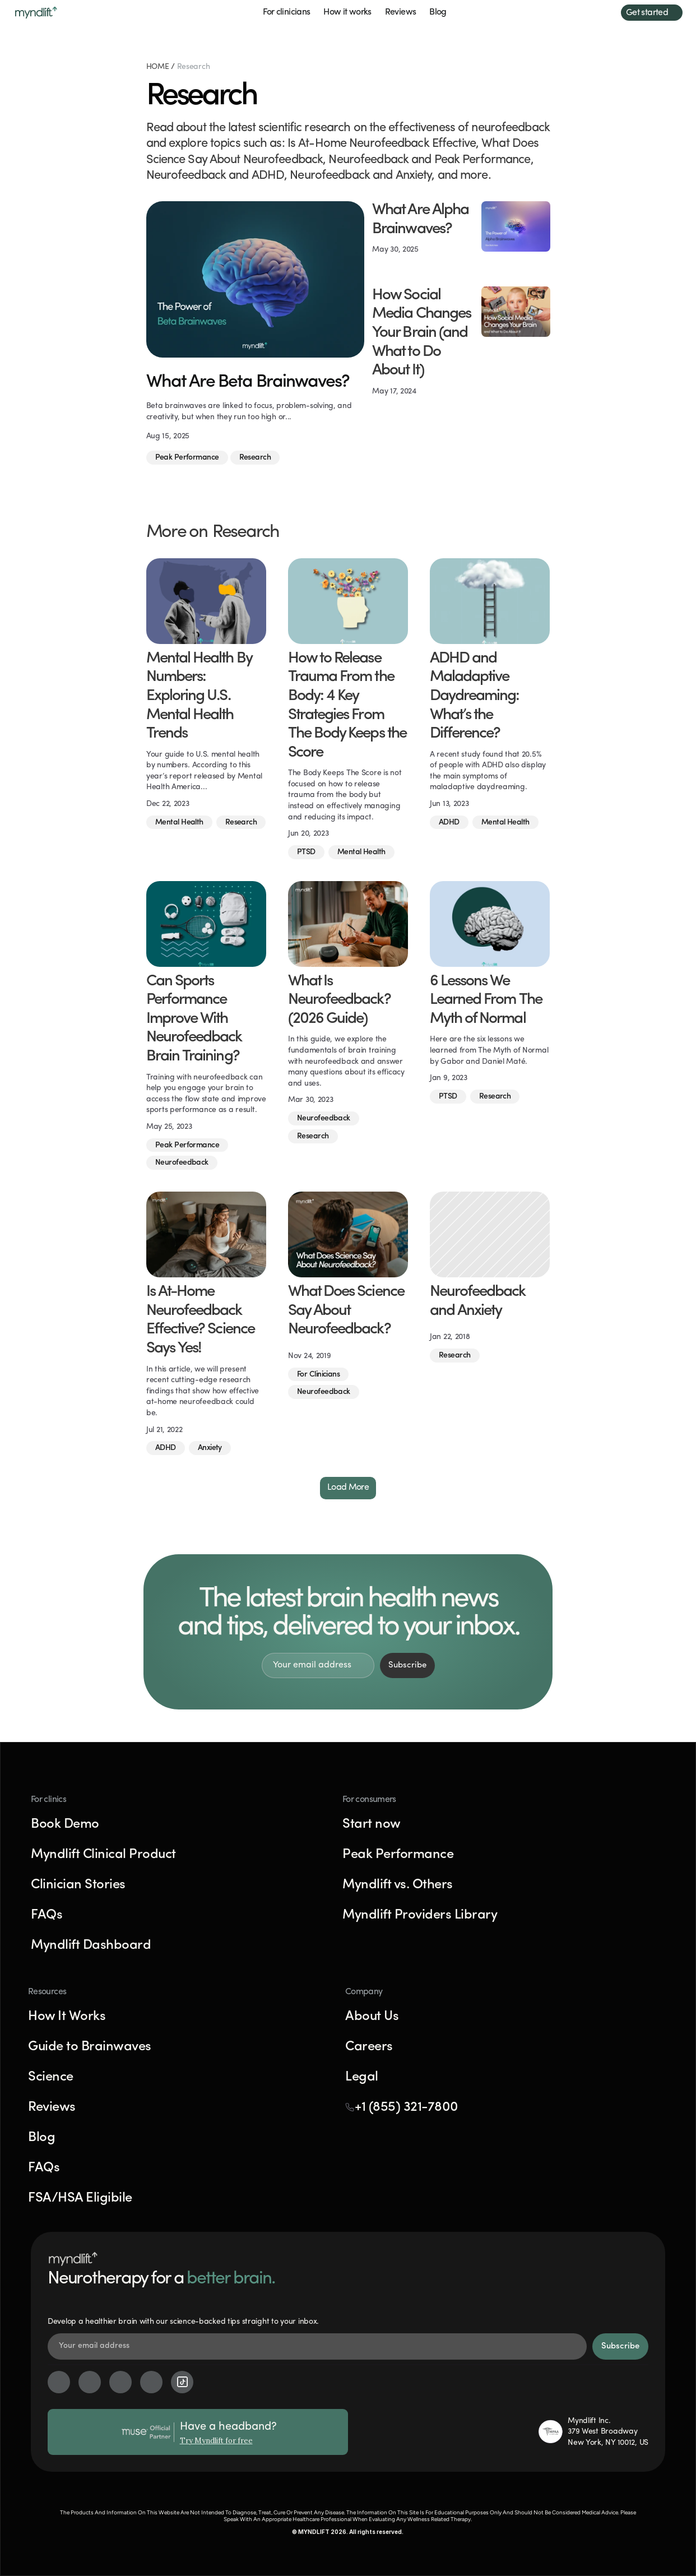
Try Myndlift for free (216, 2440)
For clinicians (286, 12)
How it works (347, 12)
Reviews (400, 12)
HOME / (161, 67)
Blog (437, 12)
